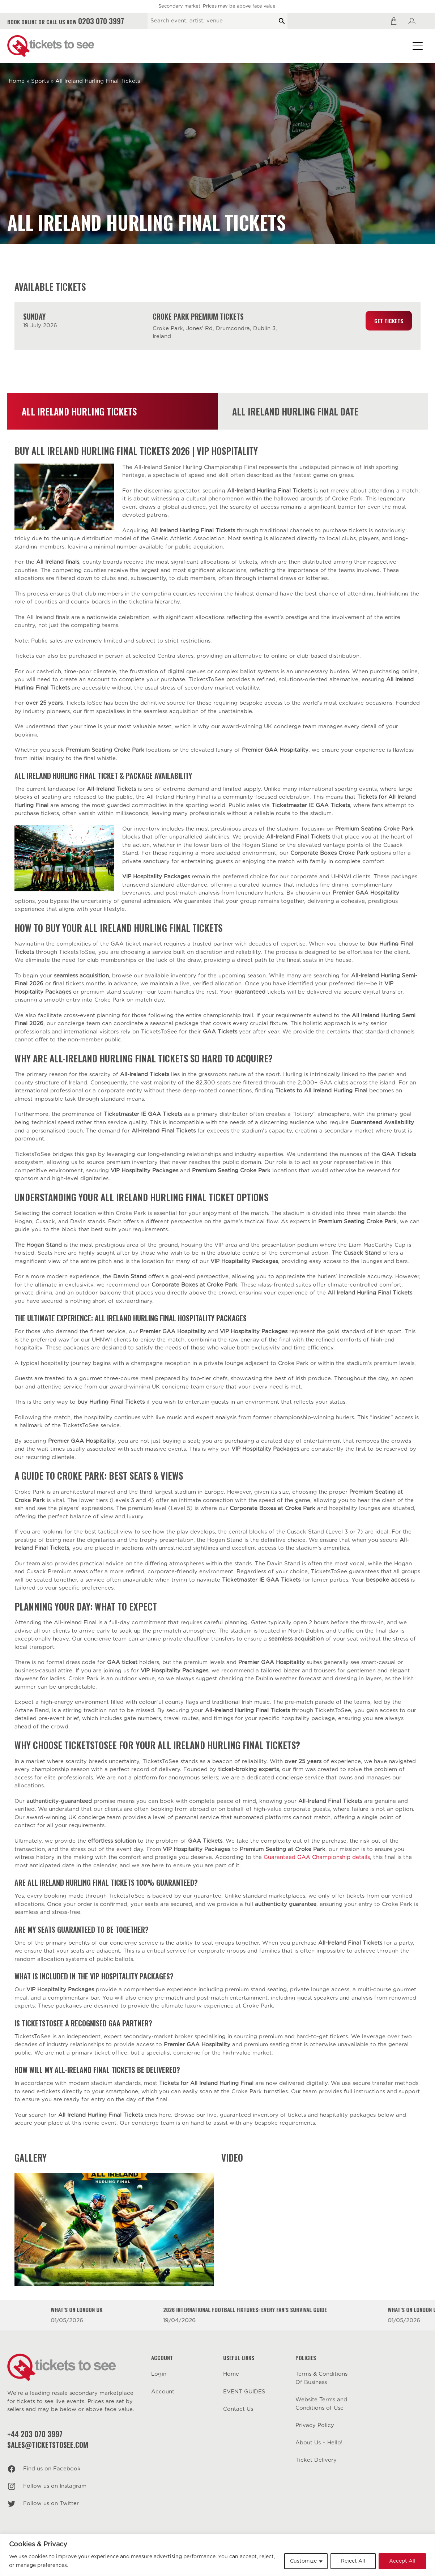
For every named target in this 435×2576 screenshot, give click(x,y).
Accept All (402, 2561)
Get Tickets (388, 321)
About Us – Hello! (318, 2442)
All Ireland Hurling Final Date (295, 411)
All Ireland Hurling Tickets (79, 411)
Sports (40, 81)
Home (17, 81)
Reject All (353, 2561)
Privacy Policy (314, 2425)
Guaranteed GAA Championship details (317, 1857)
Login (158, 2374)
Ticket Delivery (316, 2460)
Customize (303, 2561)
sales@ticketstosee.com (47, 2444)
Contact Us (238, 2409)
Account (162, 2391)
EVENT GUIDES (244, 2391)
